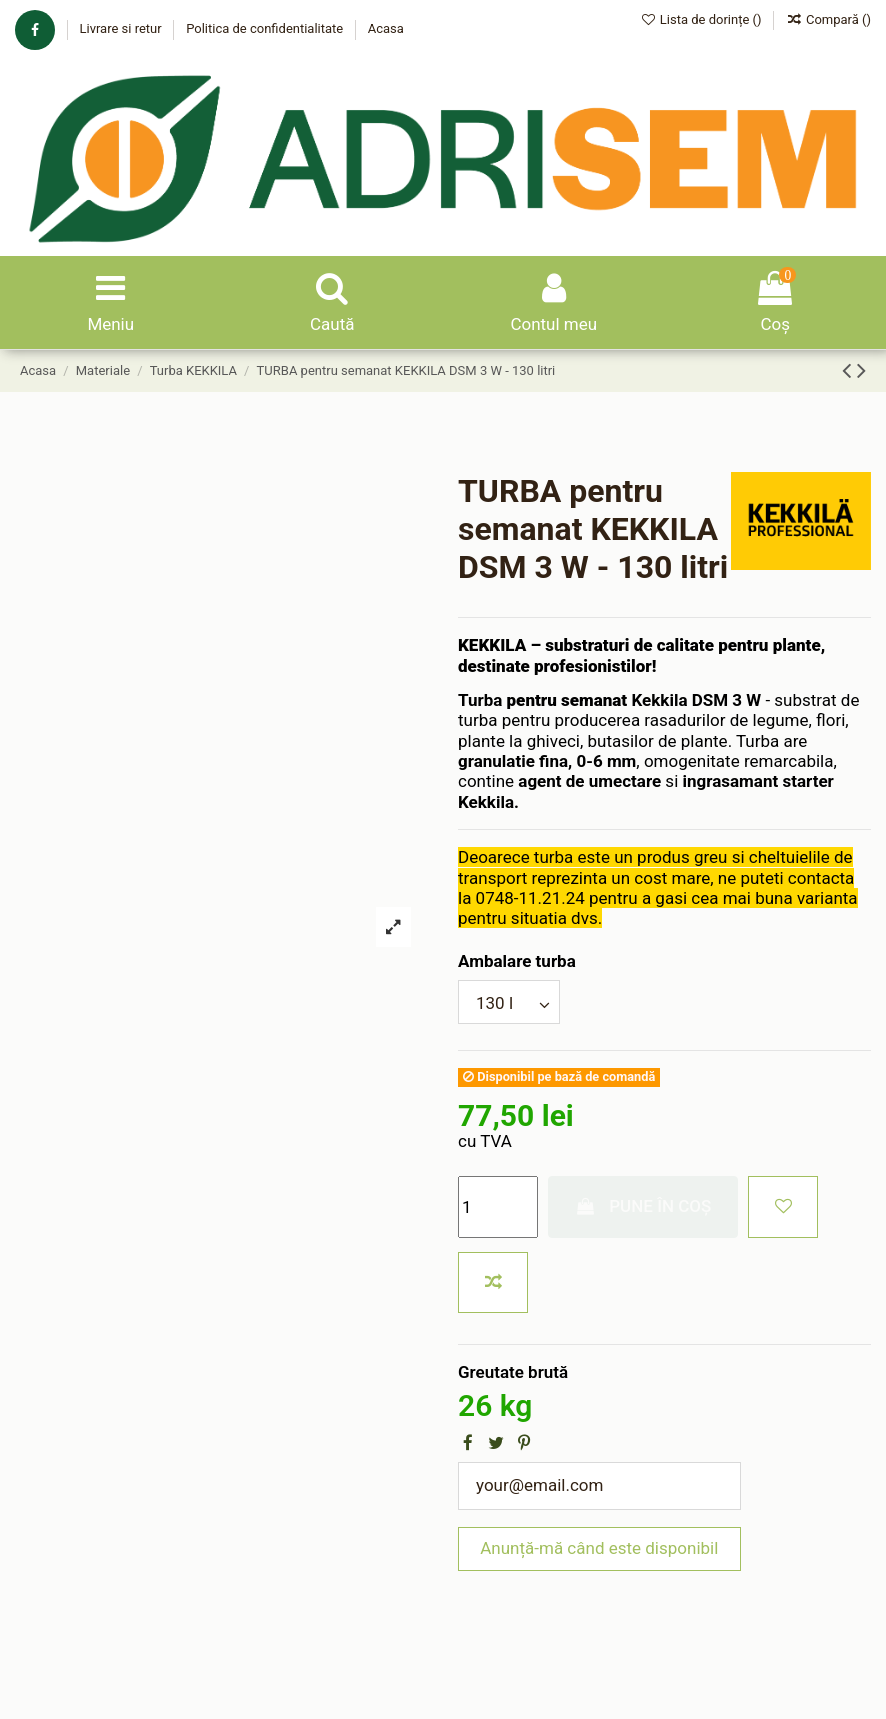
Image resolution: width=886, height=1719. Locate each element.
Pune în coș (643, 1206)
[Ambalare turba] (509, 1002)
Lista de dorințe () (702, 19)
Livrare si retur (121, 28)
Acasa (386, 28)
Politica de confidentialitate (266, 28)
